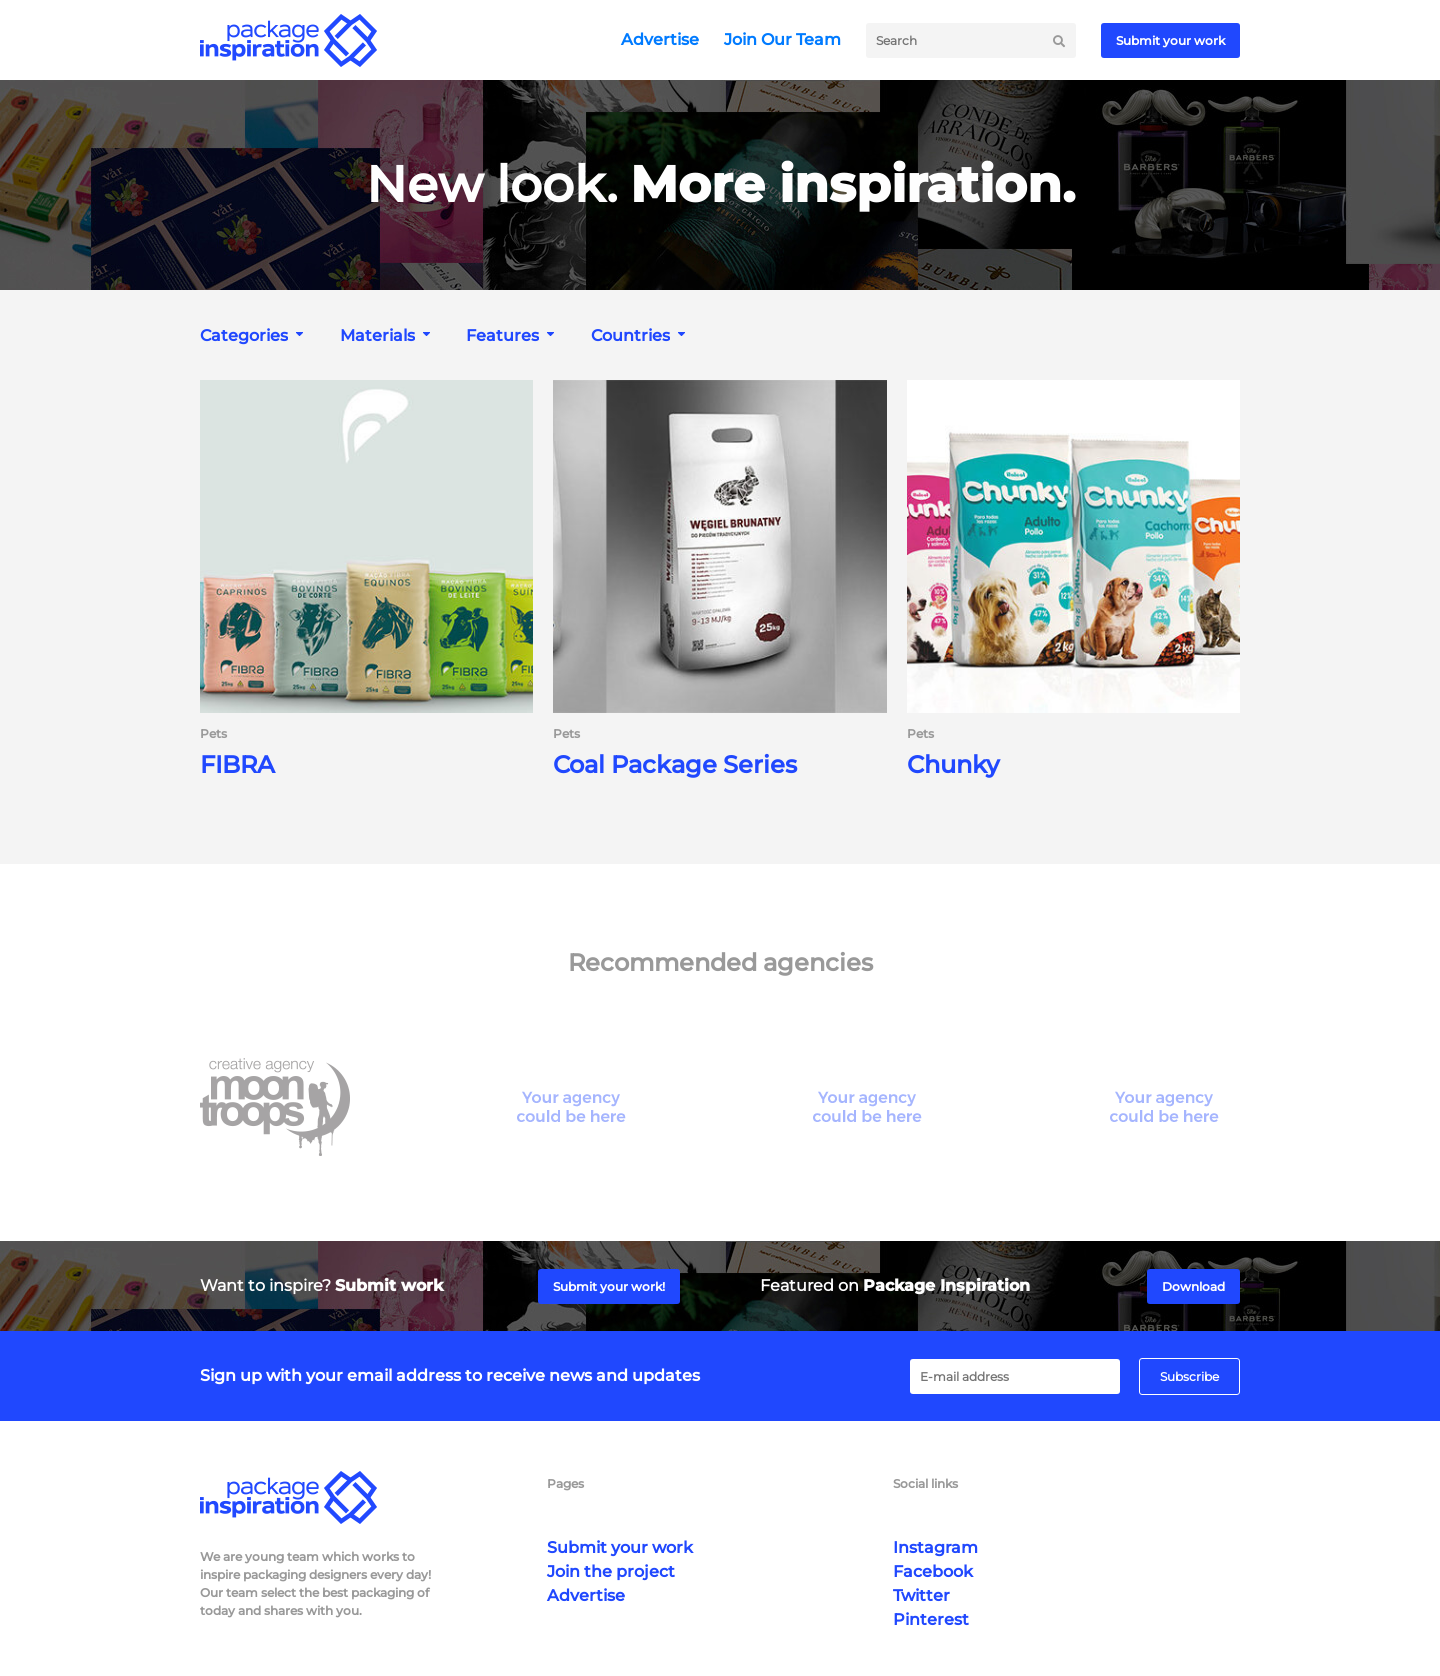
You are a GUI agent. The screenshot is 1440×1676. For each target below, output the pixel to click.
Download (1193, 1286)
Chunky (953, 765)
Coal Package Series (675, 765)
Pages (565, 1483)
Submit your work (1170, 40)
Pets (213, 734)
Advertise (660, 39)
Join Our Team (782, 39)
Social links (925, 1483)
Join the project (611, 1571)
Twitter (921, 1595)
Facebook (933, 1571)
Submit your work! (609, 1286)
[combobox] (254, 335)
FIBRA (237, 765)
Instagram (935, 1547)
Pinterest (931, 1619)
